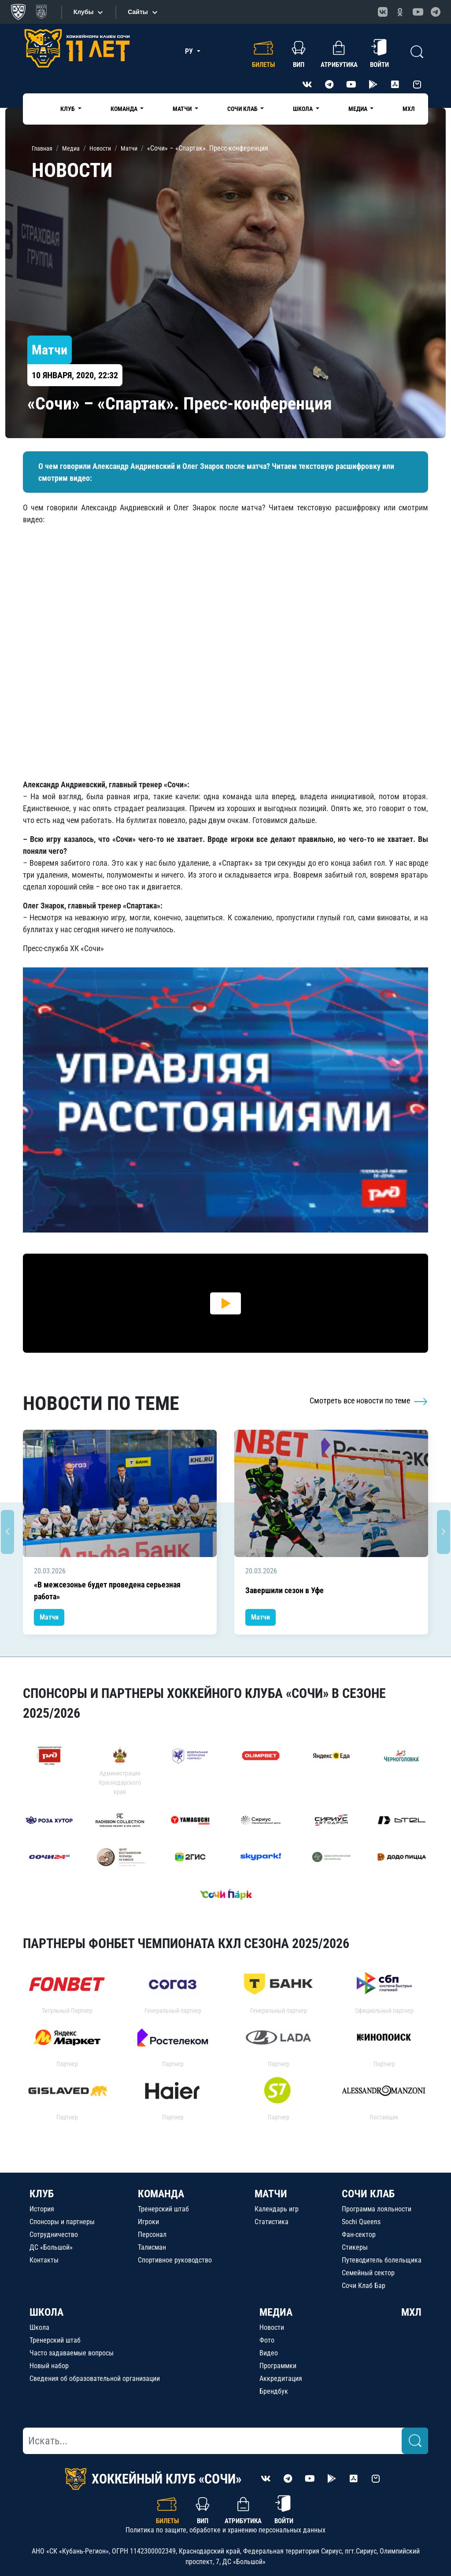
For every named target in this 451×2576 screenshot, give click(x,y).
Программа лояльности (376, 2209)
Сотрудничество (54, 2234)
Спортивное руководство (175, 2260)
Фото (266, 2340)
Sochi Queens (361, 2222)
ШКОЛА (46, 2312)
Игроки (148, 2222)
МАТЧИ (271, 2194)
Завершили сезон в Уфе (284, 1590)
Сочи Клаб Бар (363, 2285)
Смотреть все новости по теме (369, 1400)
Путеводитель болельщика (381, 2260)
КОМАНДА (161, 2194)
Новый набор (49, 2366)
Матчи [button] (183, 108)
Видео (268, 2353)
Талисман (152, 2247)
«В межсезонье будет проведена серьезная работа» (107, 1590)
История (42, 2209)
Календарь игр (277, 2209)
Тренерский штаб (163, 2209)
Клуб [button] (68, 108)
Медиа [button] (358, 108)
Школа (39, 2327)
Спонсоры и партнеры (62, 2222)
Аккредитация (280, 2378)
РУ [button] (190, 51)
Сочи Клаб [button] (243, 108)
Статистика (271, 2222)
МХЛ (409, 108)
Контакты (44, 2260)
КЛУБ (42, 2194)
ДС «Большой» (51, 2247)
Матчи (49, 1617)
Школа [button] (303, 108)
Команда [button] (125, 108)
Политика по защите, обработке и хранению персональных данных (225, 2530)
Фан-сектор (359, 2234)
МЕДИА (275, 2312)
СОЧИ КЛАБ (368, 2194)
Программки (277, 2366)
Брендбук (273, 2391)
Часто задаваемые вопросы (72, 2353)
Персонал (152, 2234)
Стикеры (355, 2247)
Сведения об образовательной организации (95, 2378)
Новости (271, 2327)
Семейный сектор (368, 2273)
